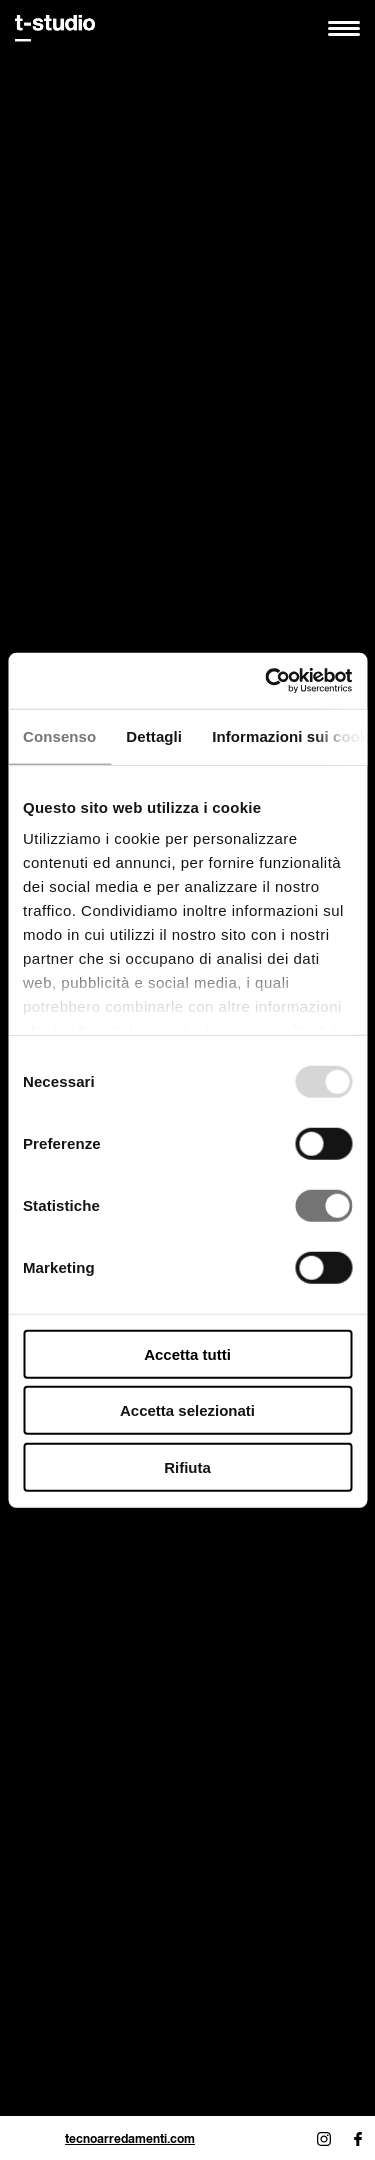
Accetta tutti (187, 1353)
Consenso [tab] (59, 735)
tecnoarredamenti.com (130, 2138)
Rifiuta (187, 1466)
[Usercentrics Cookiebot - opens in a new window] (267, 681)
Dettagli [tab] (154, 735)
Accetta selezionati (187, 1410)
